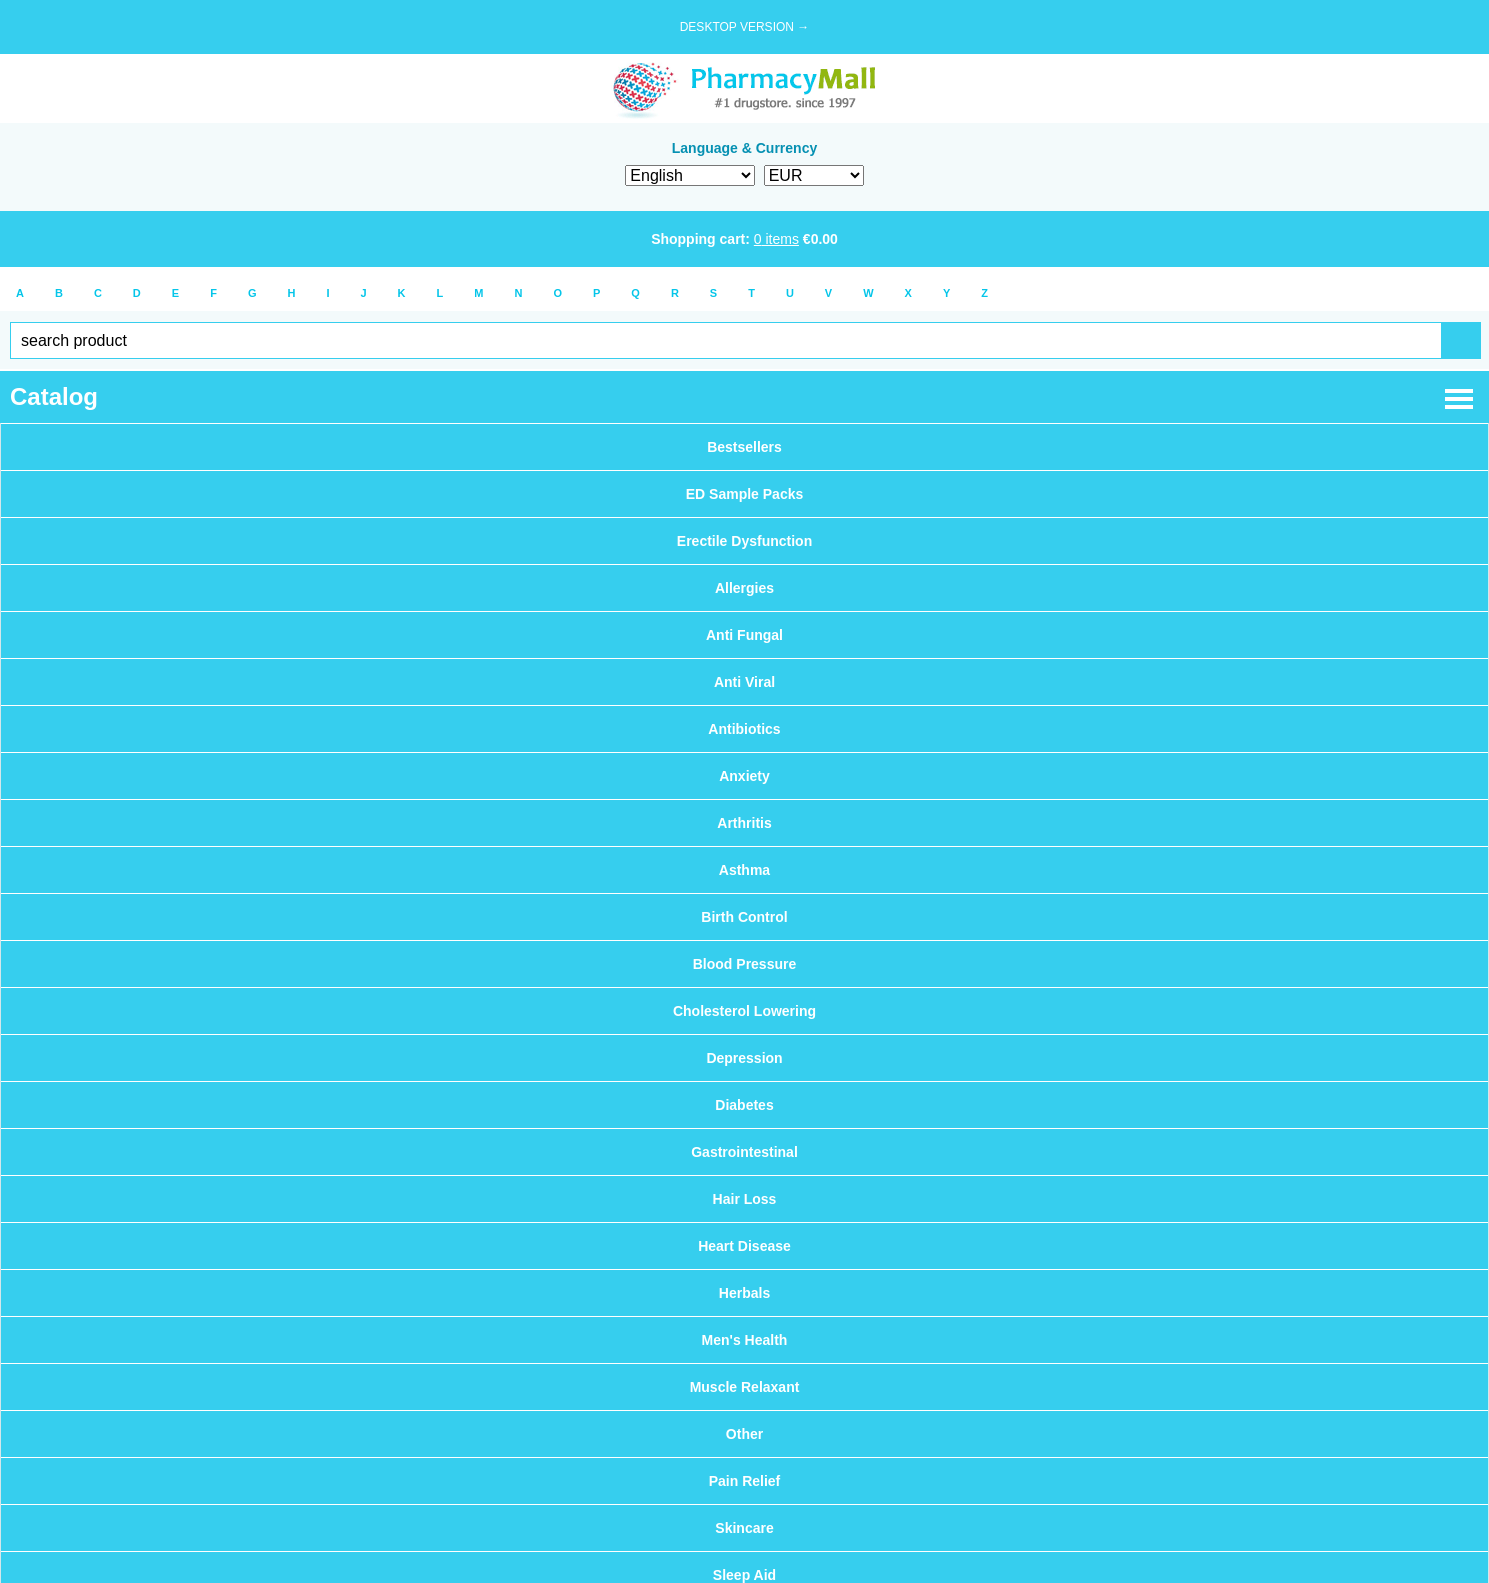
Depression (744, 1058)
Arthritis (744, 823)
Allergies (744, 588)
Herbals (744, 1293)
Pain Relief (745, 1481)
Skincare (744, 1528)
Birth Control (744, 917)
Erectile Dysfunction (744, 541)
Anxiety (744, 776)
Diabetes (744, 1105)
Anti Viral (744, 682)
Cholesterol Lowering (744, 1011)
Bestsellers (744, 447)
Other (744, 1434)
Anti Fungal (744, 635)
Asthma (744, 870)
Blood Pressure (744, 964)
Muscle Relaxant (745, 1387)
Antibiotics (744, 729)
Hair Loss (745, 1199)
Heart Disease (744, 1246)
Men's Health (745, 1340)
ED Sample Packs (745, 494)
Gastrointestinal (744, 1152)
